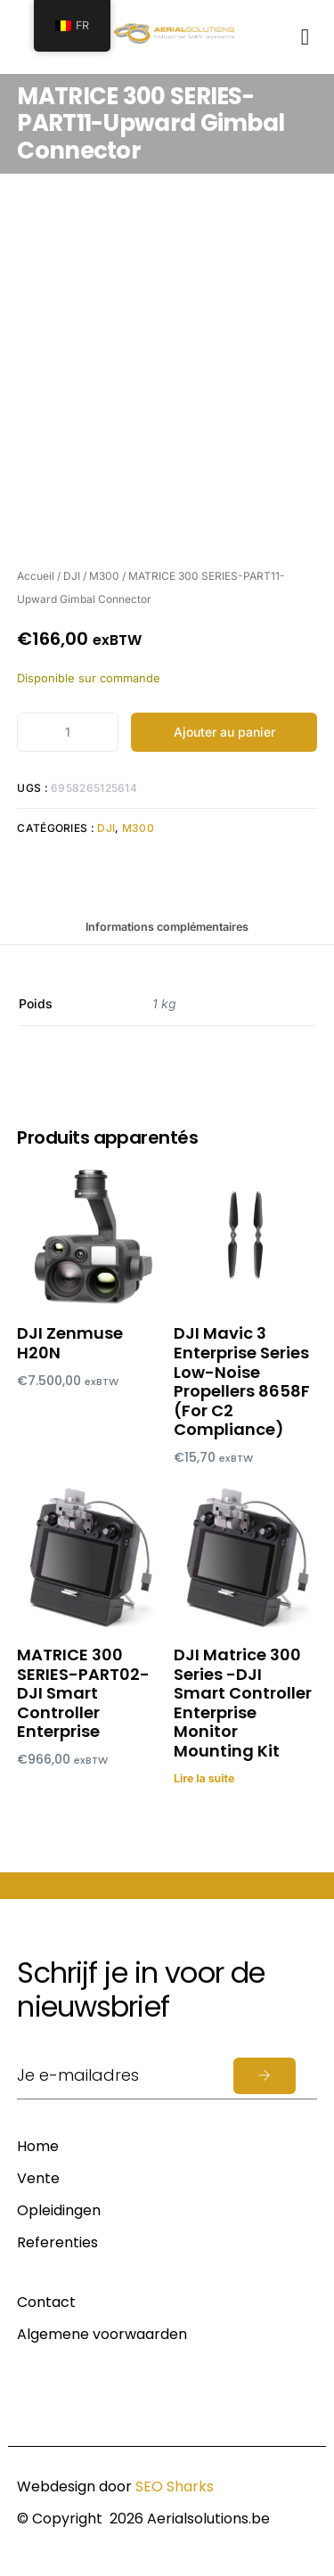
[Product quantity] (67, 732)
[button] (305, 37)
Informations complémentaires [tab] (167, 926)
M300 (104, 576)
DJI (71, 576)
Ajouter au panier (224, 731)
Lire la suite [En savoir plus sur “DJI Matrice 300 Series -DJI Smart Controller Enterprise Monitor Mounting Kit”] (204, 1778)
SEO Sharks (174, 2486)
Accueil (35, 576)
